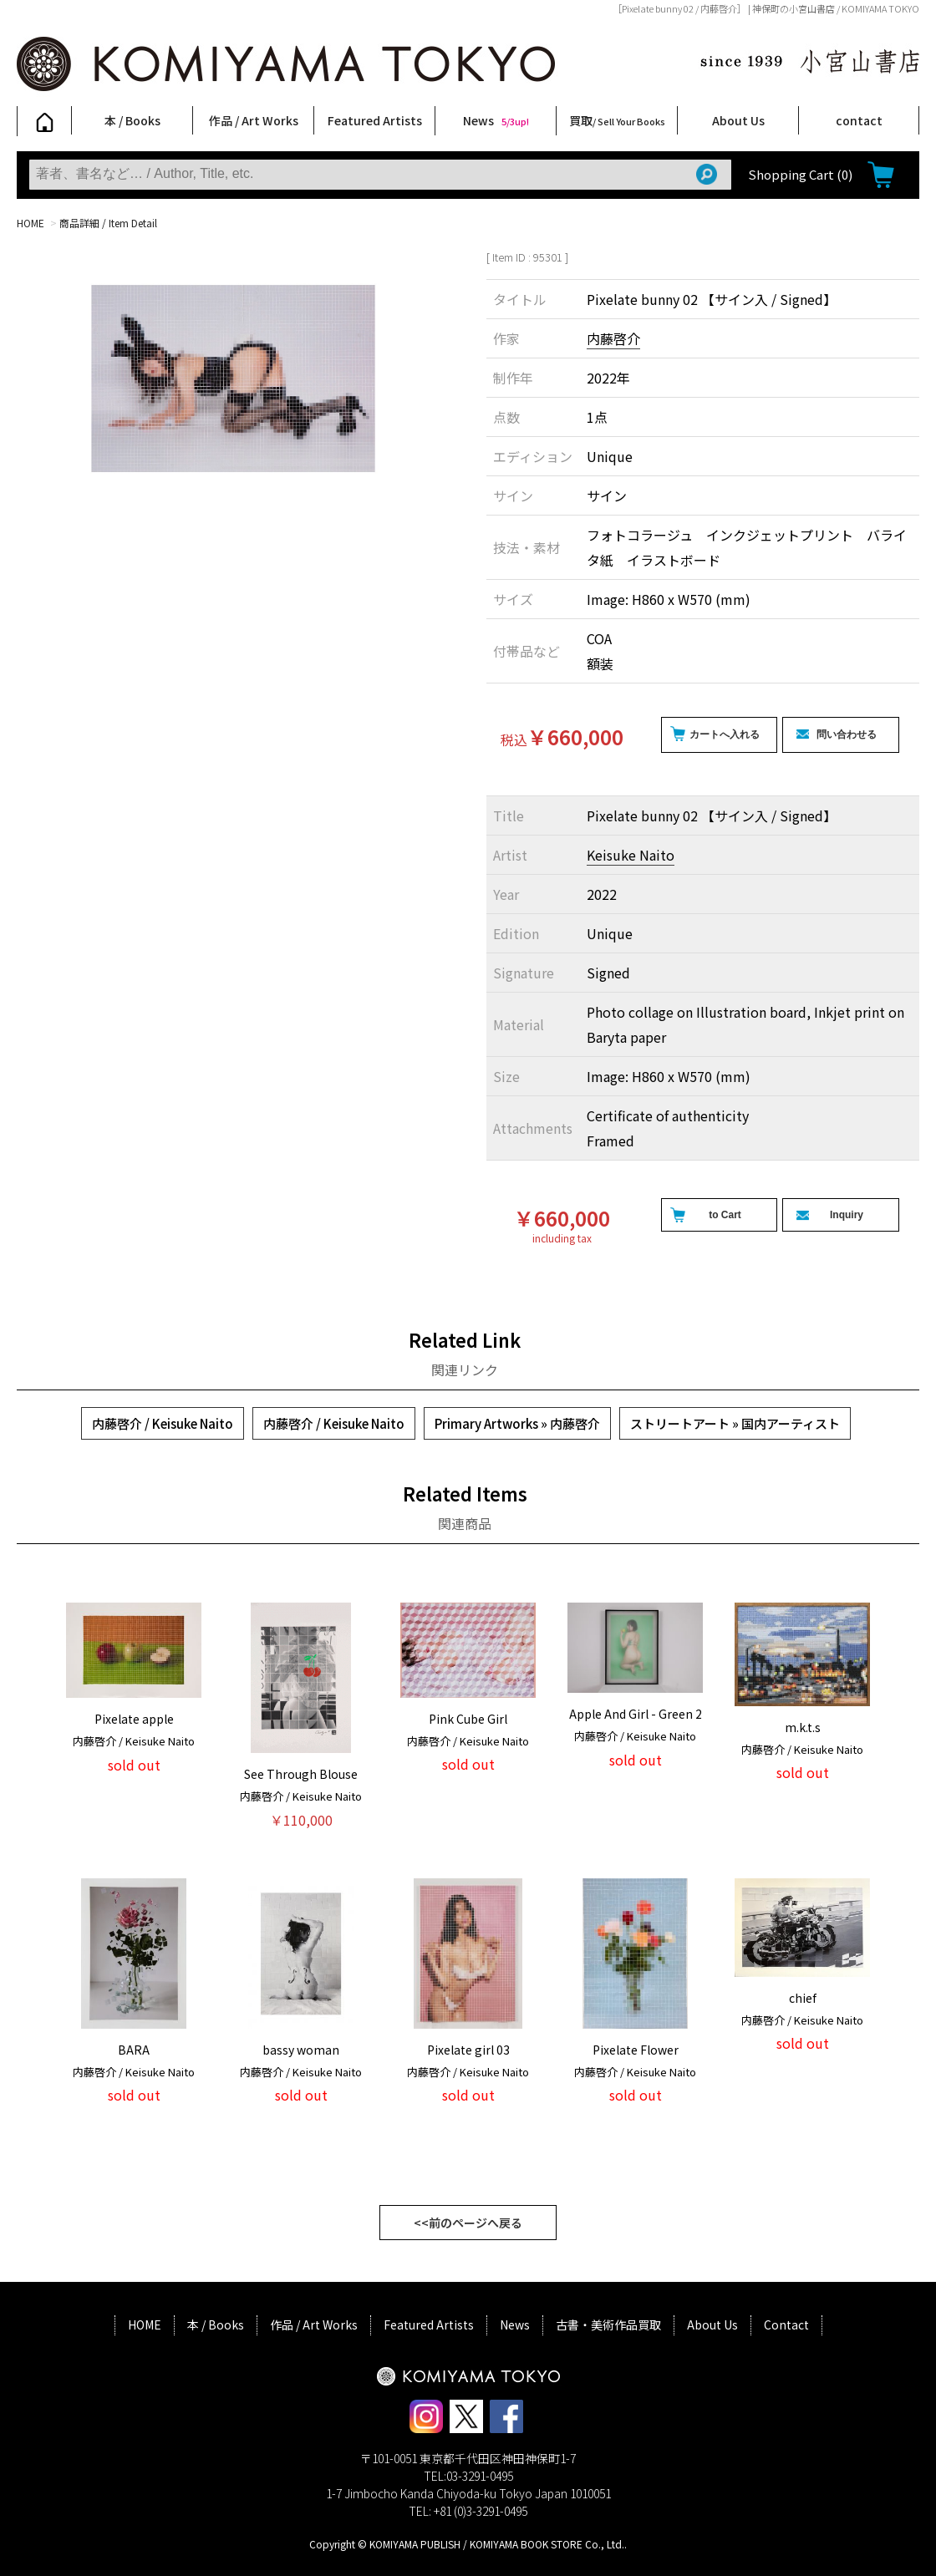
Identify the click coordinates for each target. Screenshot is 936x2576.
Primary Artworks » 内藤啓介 (517, 1423)
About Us (738, 120)
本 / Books (132, 120)
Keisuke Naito (630, 855)
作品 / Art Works (253, 120)
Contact (786, 2324)
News (496, 120)
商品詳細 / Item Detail (108, 223)
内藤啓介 (613, 338)
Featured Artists (375, 120)
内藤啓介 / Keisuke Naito (162, 1423)
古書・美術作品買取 (608, 2324)
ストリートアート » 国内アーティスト (735, 1423)
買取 (617, 120)
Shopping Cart (800, 174)
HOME (30, 223)
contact (859, 120)
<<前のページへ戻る (468, 2222)
